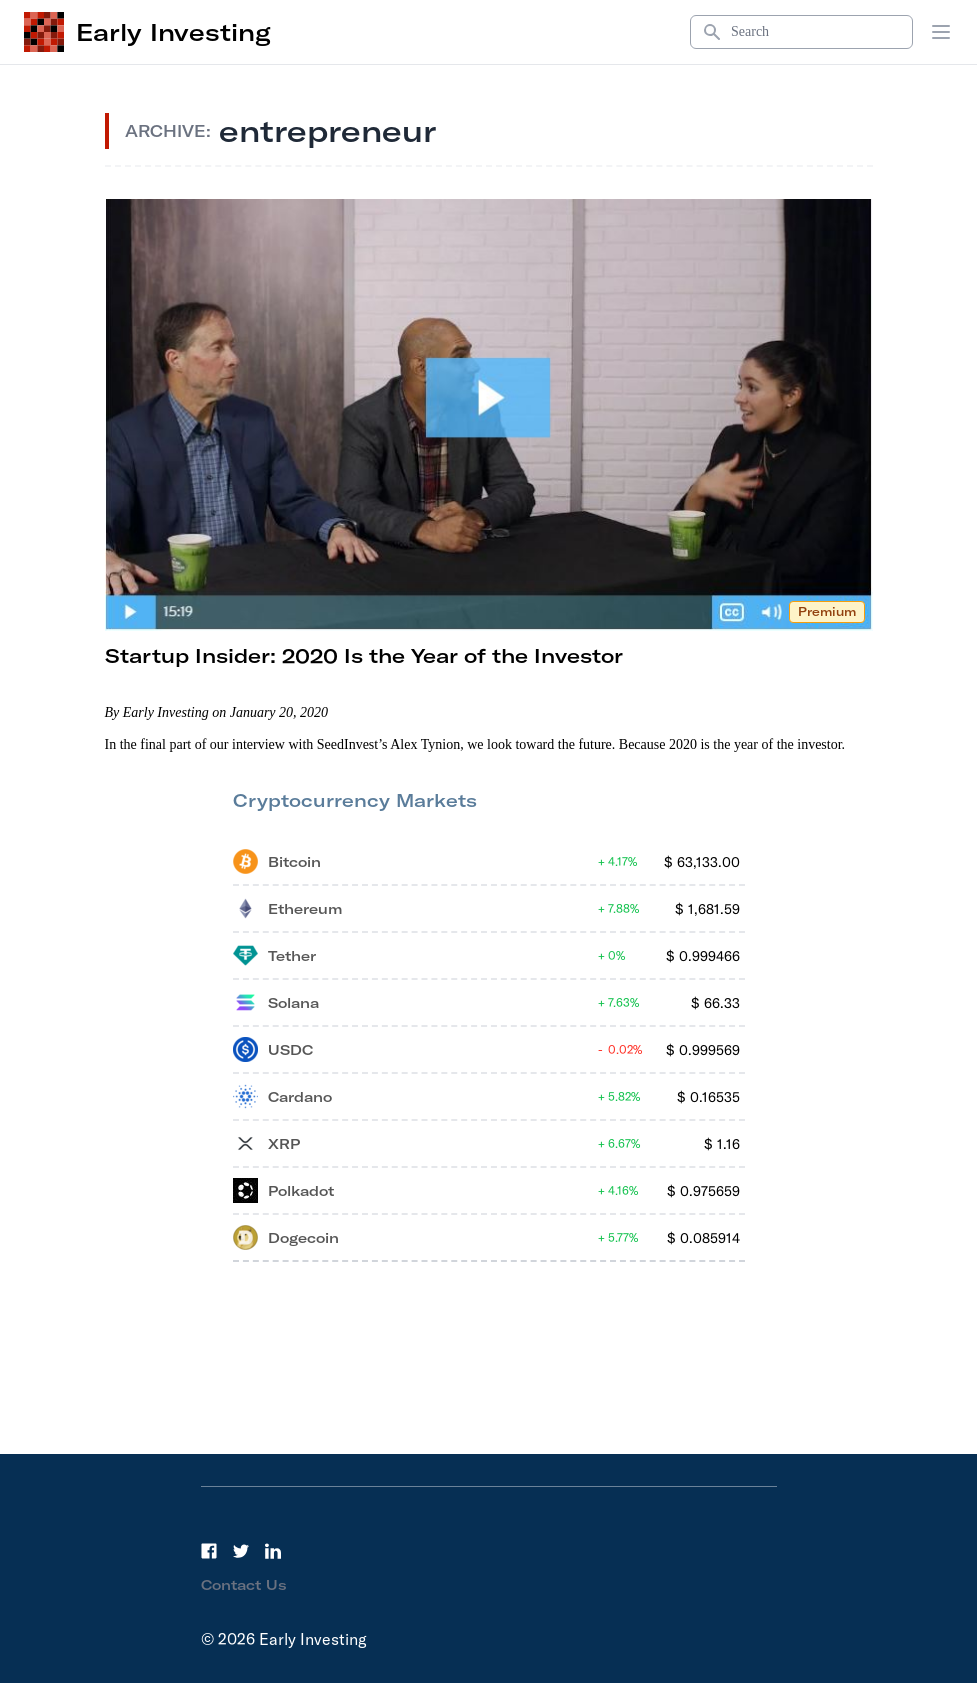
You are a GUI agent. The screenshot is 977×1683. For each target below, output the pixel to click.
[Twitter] (241, 1551)
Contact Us (244, 1585)
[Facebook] (209, 1551)
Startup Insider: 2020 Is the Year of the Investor (364, 655)
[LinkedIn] (273, 1551)
